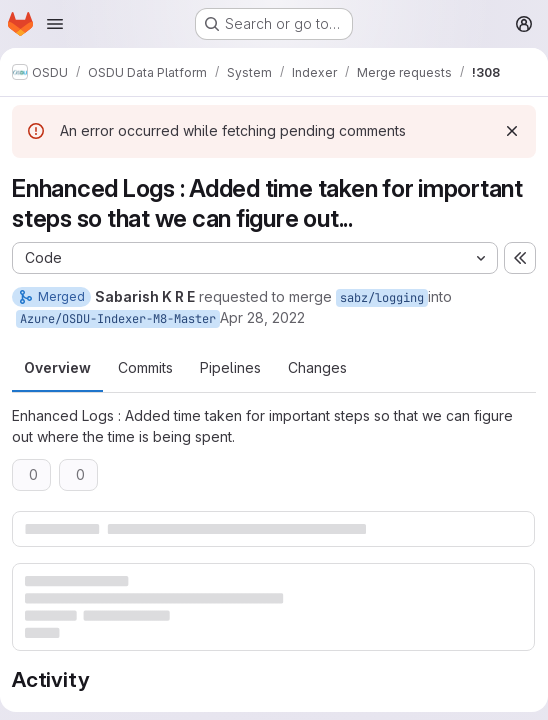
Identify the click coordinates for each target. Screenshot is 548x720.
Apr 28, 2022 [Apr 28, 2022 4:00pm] (262, 317)
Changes (317, 367)
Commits (145, 367)
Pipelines (230, 367)
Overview (57, 367)
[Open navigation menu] (55, 24)
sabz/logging (382, 298)
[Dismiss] (512, 131)
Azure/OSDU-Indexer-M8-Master (118, 319)
